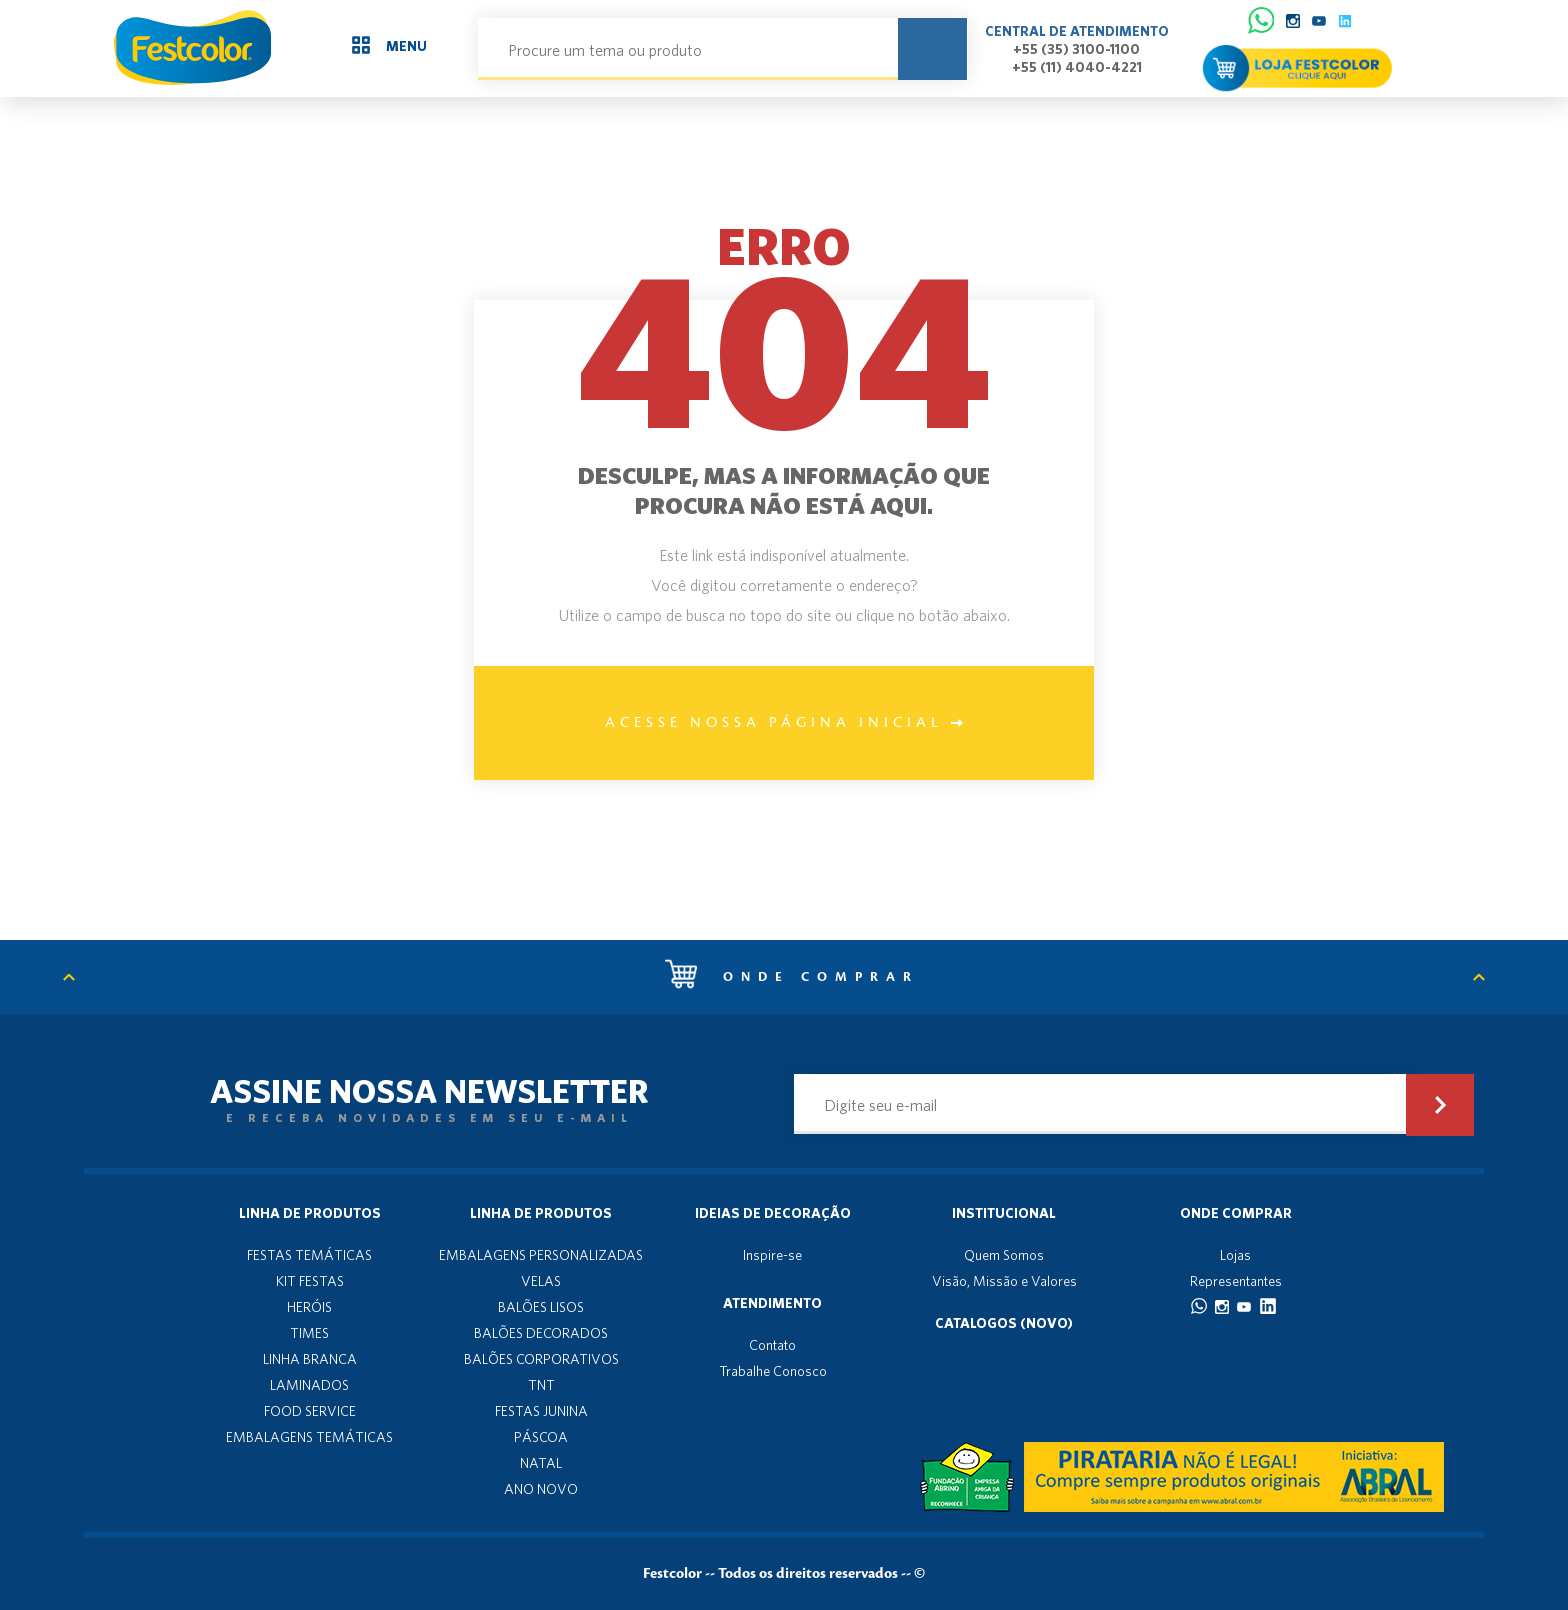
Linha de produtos (310, 1213)
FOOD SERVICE (310, 1411)
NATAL (541, 1463)
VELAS (541, 1281)
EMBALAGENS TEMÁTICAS (309, 1437)
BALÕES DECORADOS (541, 1333)
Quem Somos (1004, 1255)
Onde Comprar (1236, 1213)
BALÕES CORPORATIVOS (541, 1359)
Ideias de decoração (773, 1213)
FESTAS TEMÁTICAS (309, 1255)
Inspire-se (772, 1255)
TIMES (309, 1333)
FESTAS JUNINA (541, 1411)
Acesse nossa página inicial (784, 723)
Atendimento (772, 1303)
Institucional (1004, 1213)
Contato (772, 1345)
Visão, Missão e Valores (1004, 1281)
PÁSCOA (541, 1437)
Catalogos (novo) (1004, 1323)
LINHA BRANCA (310, 1359)
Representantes (1236, 1281)
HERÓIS (309, 1307)
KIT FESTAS (310, 1281)
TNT (541, 1385)
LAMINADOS (309, 1385)
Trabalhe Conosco (773, 1371)
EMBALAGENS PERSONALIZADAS (541, 1255)
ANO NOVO (541, 1489)
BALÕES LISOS (541, 1307)
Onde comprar (792, 977)
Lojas (1235, 1255)
